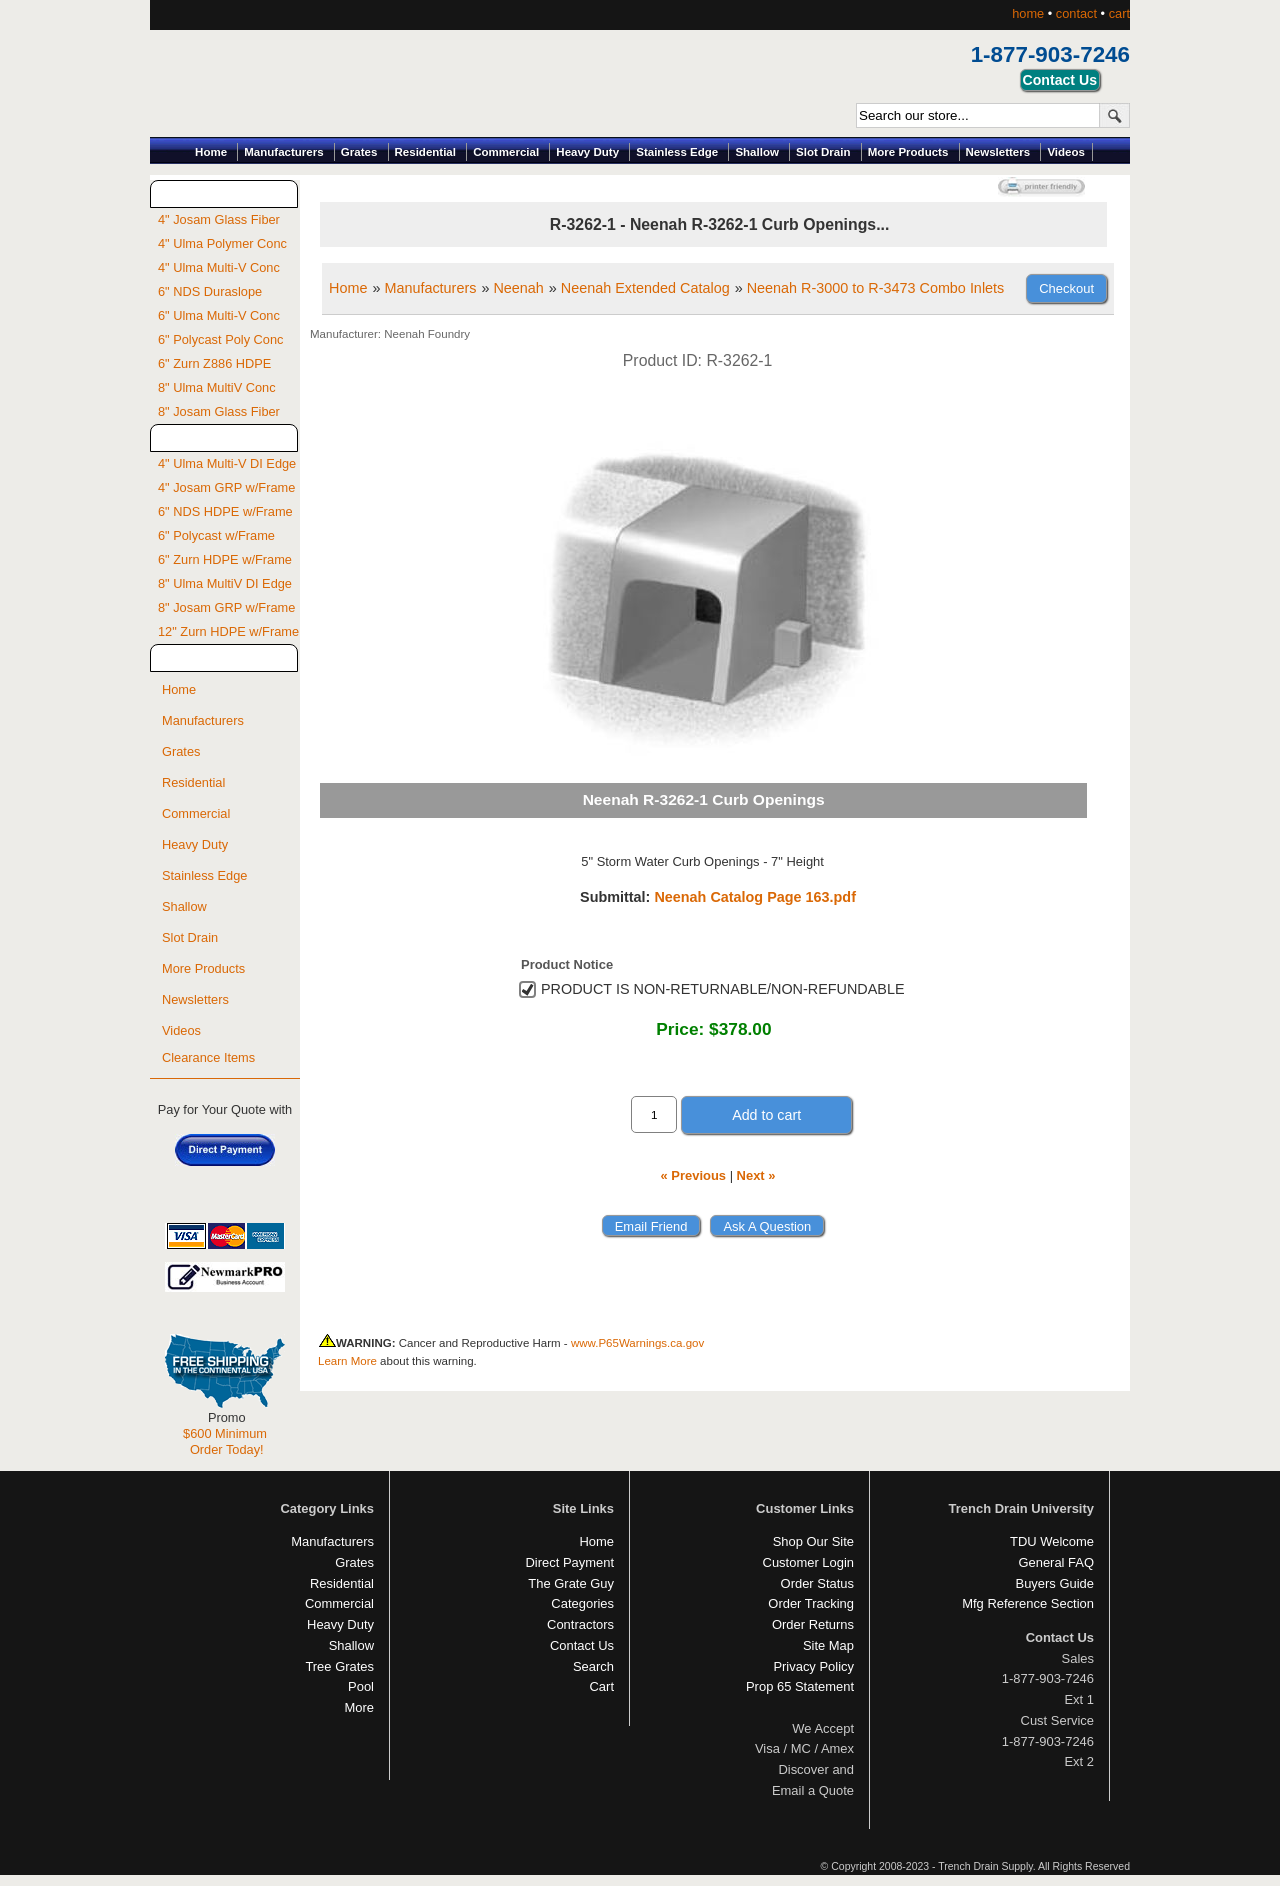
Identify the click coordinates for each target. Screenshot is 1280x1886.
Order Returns (813, 1624)
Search (593, 1666)
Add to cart (766, 1115)
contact (1076, 13)
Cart (602, 1686)
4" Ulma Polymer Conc (222, 243)
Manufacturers (283, 152)
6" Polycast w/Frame (216, 535)
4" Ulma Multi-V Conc (219, 267)
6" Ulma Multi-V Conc (219, 315)
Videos (1066, 152)
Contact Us (582, 1645)
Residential (425, 152)
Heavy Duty (587, 152)
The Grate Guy (571, 1583)
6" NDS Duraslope (210, 291)
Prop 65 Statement (800, 1686)
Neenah (518, 288)
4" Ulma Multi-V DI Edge (227, 463)
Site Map (828, 1645)
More (359, 1707)
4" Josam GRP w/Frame (226, 487)
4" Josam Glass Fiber (219, 219)
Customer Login (808, 1562)
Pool (361, 1686)
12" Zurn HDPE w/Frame (228, 631)
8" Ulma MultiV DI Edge (225, 583)
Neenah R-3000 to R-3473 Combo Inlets (876, 288)
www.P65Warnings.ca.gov (637, 1343)
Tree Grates (339, 1666)
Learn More (347, 1361)
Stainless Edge (677, 152)
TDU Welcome (1052, 1541)
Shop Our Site (813, 1541)
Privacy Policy (813, 1666)
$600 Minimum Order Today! (225, 1441)
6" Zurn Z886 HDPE (214, 363)
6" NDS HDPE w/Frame (225, 511)
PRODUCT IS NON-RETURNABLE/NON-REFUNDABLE (723, 989)
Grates (359, 152)
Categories (582, 1603)
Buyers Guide (1055, 1583)
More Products (908, 152)
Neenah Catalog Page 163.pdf (755, 897)
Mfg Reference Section (1028, 1603)
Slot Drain (823, 152)
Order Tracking (811, 1603)
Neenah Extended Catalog (645, 288)
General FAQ (1056, 1562)
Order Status (817, 1583)
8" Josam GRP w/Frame (226, 607)
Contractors (580, 1624)
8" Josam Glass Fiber (219, 411)
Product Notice (567, 964)
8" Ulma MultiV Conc (217, 387)
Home (211, 152)
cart (1119, 13)
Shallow (757, 152)
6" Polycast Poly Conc (220, 339)
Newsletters (998, 152)
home (1028, 13)
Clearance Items (208, 1057)
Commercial (506, 152)
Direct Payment (569, 1562)
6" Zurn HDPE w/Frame (225, 559)
